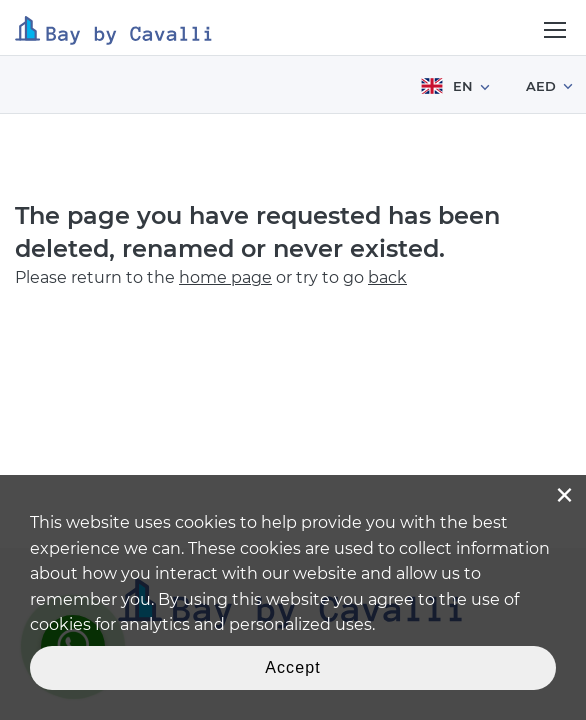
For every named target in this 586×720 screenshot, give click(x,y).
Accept (293, 667)
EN (446, 86)
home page (225, 277)
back (387, 277)
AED (541, 86)
